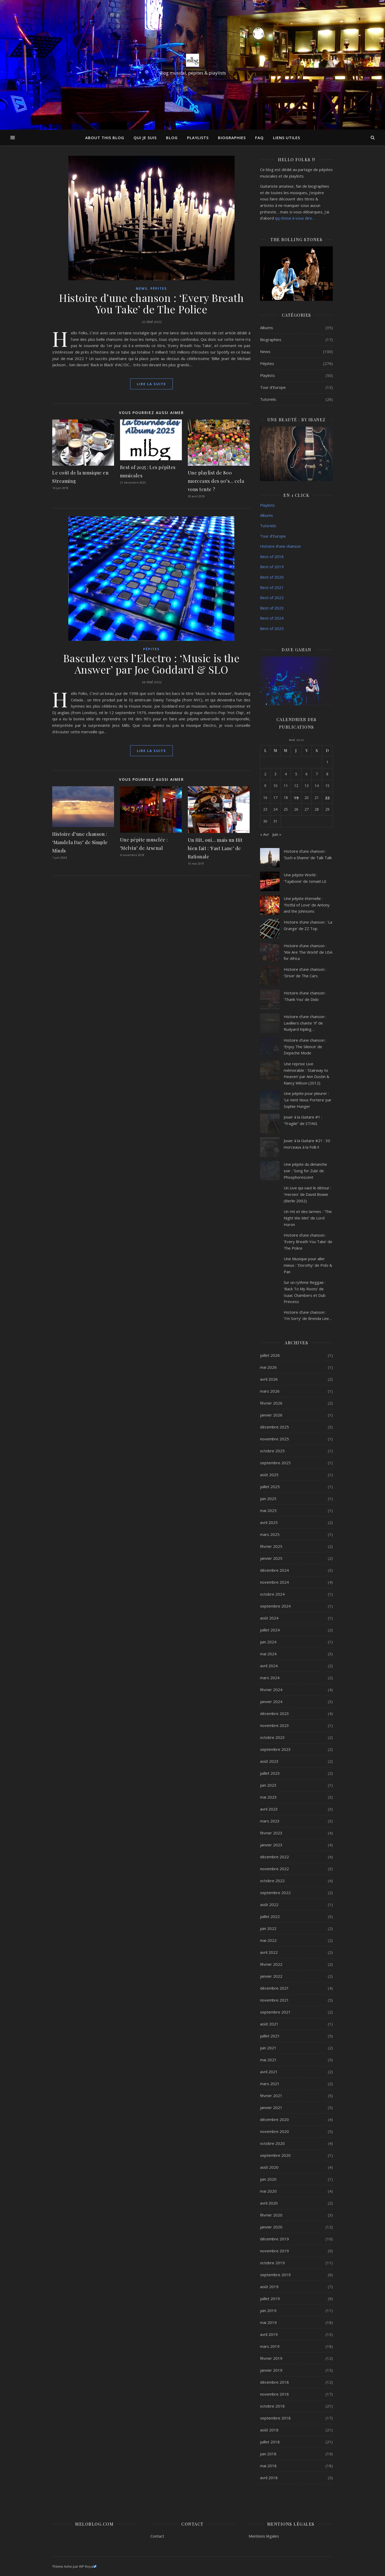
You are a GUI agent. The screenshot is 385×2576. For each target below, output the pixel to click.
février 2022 (271, 1964)
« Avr (264, 834)
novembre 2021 (274, 2000)
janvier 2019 (271, 2370)
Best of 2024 (272, 618)
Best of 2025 (272, 628)
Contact (157, 2536)
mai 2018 (268, 2465)
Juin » (276, 834)
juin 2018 (268, 2453)
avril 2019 (269, 2334)
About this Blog (104, 137)
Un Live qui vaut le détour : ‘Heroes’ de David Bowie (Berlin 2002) (307, 1194)
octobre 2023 (272, 1737)
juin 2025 (268, 1498)
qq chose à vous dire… (295, 218)
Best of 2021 (272, 587)
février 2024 (271, 1689)
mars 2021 (270, 2083)
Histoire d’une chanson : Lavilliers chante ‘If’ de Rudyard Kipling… (305, 1023)
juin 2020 (268, 2179)
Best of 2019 (272, 566)
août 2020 (269, 2167)
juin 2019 (268, 2310)
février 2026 (271, 1403)
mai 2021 (268, 2059)
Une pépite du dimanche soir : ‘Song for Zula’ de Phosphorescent (305, 1170)
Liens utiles (286, 137)
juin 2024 (268, 1641)
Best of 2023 (272, 608)
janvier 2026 (271, 1415)
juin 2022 (268, 1928)
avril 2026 (269, 1379)
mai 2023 (268, 1797)
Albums (266, 327)
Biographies (232, 137)
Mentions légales (264, 2536)
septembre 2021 (275, 2012)
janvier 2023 (271, 1844)
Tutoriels (268, 399)
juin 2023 (268, 1785)
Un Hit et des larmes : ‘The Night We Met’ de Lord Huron (308, 1218)
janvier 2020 (271, 2226)
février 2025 (271, 1546)
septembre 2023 (275, 1749)
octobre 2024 (272, 1594)
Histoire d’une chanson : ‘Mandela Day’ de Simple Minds (80, 842)
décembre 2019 (274, 2238)
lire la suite (151, 384)
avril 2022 (269, 1952)
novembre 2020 (274, 2131)
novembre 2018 (274, 2394)
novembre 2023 (274, 1725)
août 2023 (269, 1761)
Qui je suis (145, 137)
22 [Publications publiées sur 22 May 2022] (327, 797)
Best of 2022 (272, 597)
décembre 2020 (274, 2119)
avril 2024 (269, 1665)
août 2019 (269, 2286)
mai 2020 (268, 2191)
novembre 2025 (274, 1438)
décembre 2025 (274, 1426)
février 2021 (271, 2095)
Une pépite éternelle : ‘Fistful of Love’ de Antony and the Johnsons (307, 905)
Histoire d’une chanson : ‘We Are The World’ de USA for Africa (308, 952)
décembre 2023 (274, 1713)
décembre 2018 (274, 2382)
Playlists (198, 137)
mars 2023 (270, 1820)
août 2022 (269, 1904)
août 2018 (269, 2429)
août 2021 (269, 2023)
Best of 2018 (272, 556)
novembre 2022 (274, 1868)
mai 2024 (268, 1653)
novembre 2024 (274, 1582)
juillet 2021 (270, 2035)
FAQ (259, 137)
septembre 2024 (275, 1606)
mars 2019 (270, 2346)
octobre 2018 (272, 2406)
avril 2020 (269, 2203)
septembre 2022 (275, 1892)
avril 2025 (269, 1522)
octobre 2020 (272, 2143)
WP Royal (87, 2566)
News (141, 288)
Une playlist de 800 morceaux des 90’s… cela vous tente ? (216, 481)
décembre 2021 (274, 1988)
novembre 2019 (274, 2250)
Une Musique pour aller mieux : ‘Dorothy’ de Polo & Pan (308, 1265)
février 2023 (271, 1832)
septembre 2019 (275, 2274)
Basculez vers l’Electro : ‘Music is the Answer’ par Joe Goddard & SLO (151, 663)
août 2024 (269, 1618)
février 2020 (271, 2215)
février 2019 (271, 2358)
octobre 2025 (272, 1450)
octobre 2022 (272, 1880)
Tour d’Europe (273, 536)
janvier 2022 (271, 1976)
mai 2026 (268, 1367)
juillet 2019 (270, 2298)
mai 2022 (268, 1940)
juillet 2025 (270, 1486)
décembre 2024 (274, 1570)
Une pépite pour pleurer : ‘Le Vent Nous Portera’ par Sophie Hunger (307, 1100)
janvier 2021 (271, 2107)
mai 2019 (268, 2322)
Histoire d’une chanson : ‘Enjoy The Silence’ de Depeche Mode (305, 1046)
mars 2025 (270, 1534)
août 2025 (269, 1474)
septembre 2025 (275, 1462)
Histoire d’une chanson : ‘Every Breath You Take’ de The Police (151, 303)
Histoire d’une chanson (280, 546)
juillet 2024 (270, 1629)
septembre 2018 (275, 2418)
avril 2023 (269, 1809)
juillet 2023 (270, 1773)
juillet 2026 (270, 1355)
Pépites (158, 288)
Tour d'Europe (273, 387)
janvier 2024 (271, 1701)
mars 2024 (270, 1677)
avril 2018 (269, 2477)
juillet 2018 (270, 2441)
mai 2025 (268, 1510)
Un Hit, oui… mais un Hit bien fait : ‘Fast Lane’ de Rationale (215, 848)
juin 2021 (268, 2047)
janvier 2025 (271, 1558)
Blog (172, 137)
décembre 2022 (274, 1856)
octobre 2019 (272, 2262)
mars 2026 (270, 1391)
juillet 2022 (270, 1916)
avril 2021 (269, 2071)
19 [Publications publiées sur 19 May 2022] (296, 797)
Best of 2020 (272, 577)
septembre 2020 (275, 2155)
